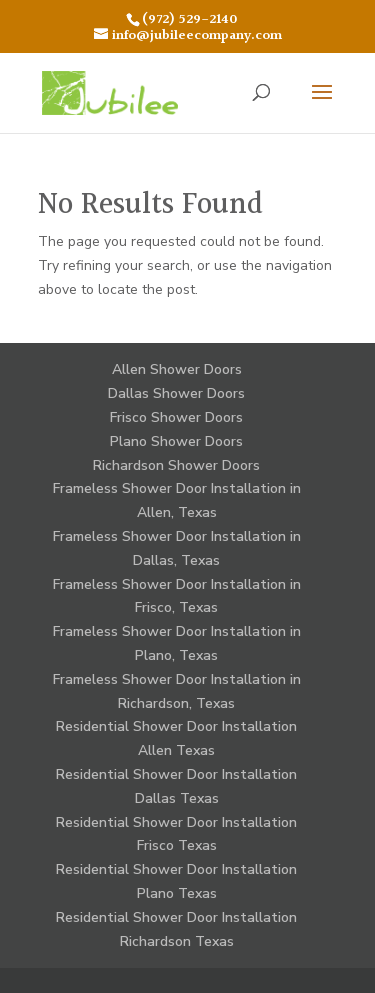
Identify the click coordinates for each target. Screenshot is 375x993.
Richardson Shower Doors (176, 465)
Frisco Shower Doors (176, 417)
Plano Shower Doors (176, 441)
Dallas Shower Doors (176, 393)
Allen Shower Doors (177, 369)
